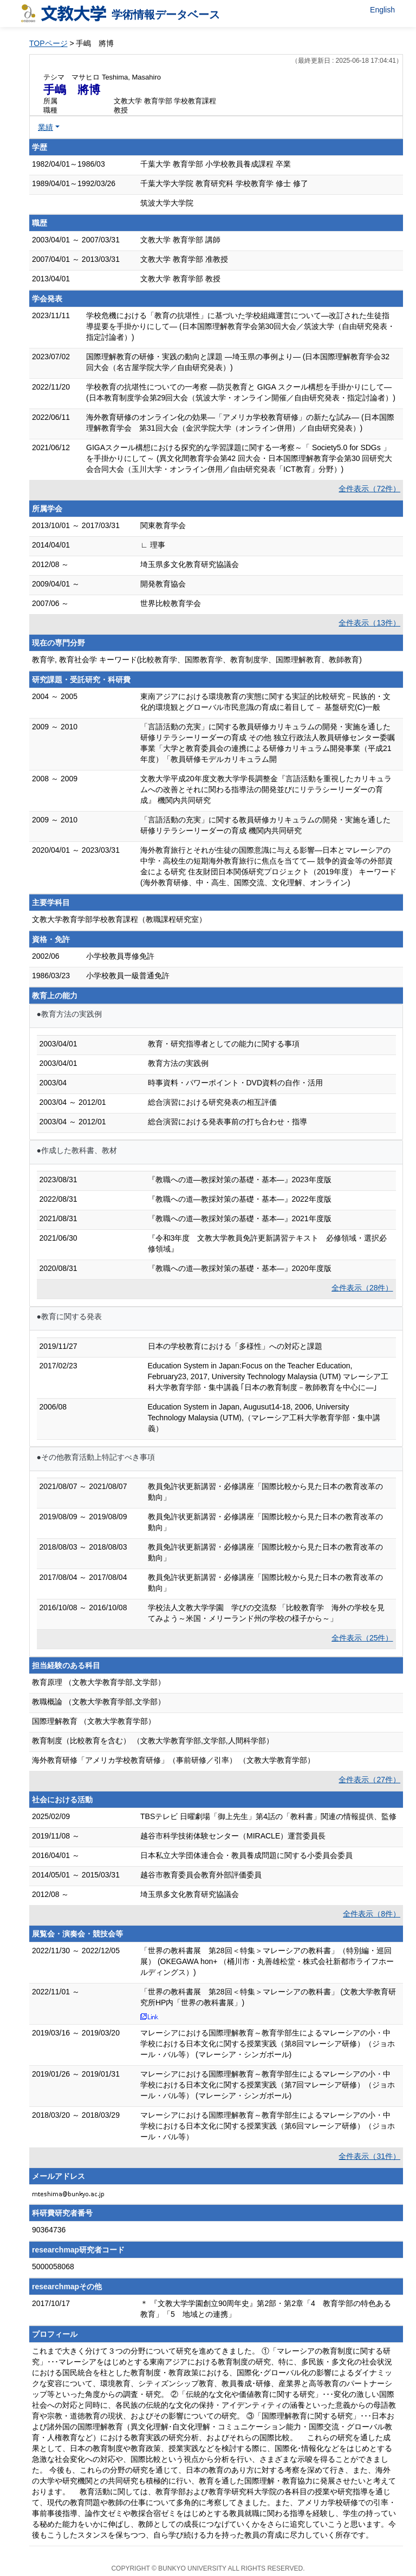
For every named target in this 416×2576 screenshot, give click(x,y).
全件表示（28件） (362, 1287)
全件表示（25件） (362, 1637)
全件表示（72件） (369, 488)
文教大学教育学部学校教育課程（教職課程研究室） (119, 919)
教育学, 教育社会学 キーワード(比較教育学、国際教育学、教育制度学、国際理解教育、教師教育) (197, 659)
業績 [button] (45, 127)
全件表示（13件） (369, 622)
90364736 (49, 2229)
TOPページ (48, 43)
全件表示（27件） (369, 1779)
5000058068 (53, 2266)
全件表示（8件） (371, 1913)
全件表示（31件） (369, 2156)
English (382, 9)
